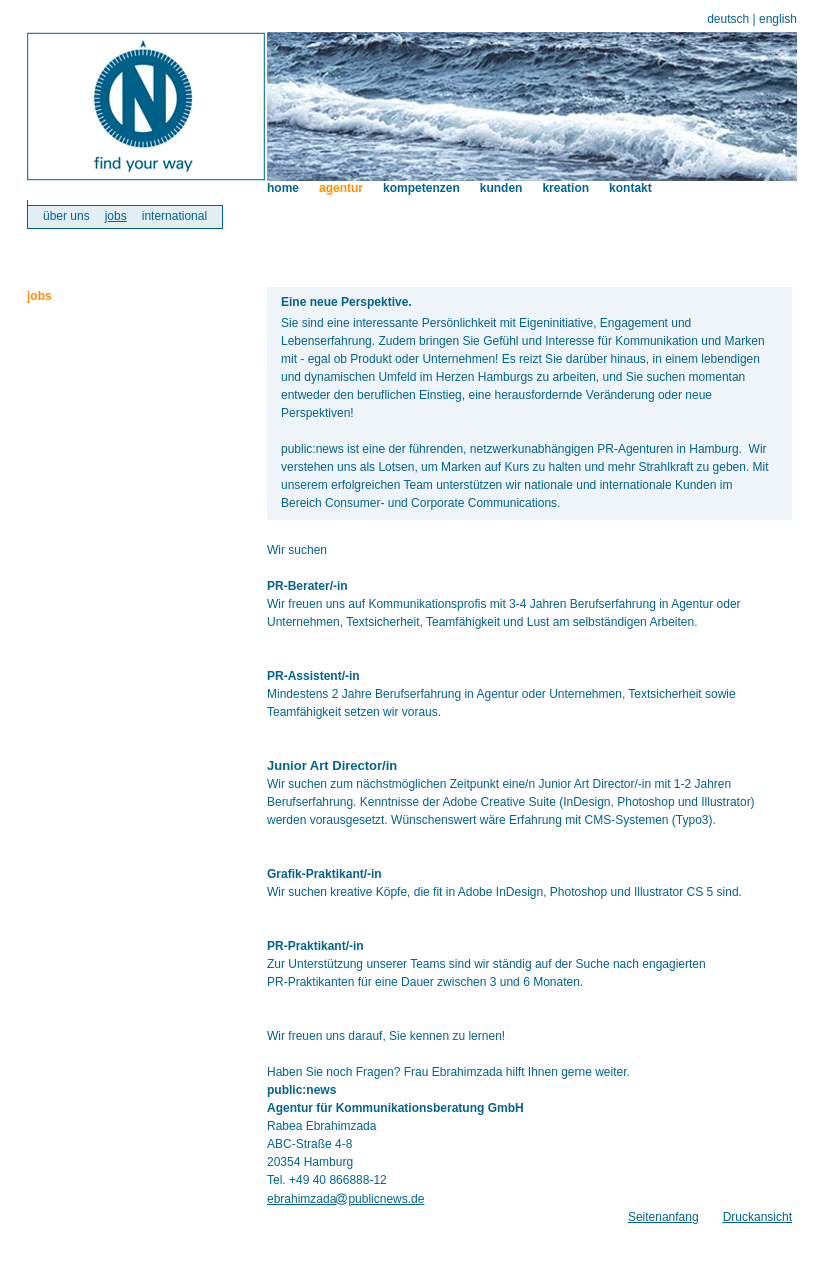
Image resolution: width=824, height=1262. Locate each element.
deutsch (728, 19)
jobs (116, 216)
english (778, 19)
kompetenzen (421, 188)
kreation (565, 188)
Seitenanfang (663, 1217)
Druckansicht (757, 1217)
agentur (341, 188)
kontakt (630, 188)
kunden (501, 188)
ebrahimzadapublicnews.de (345, 1199)
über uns (66, 216)
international (174, 216)
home (283, 188)
